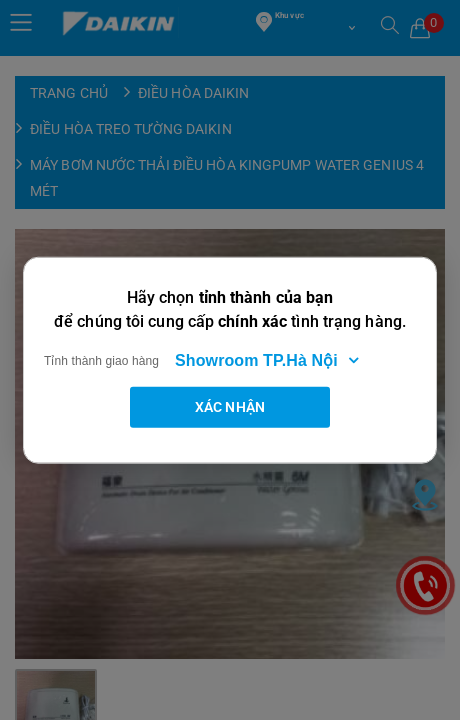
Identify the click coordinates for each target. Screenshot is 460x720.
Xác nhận (230, 406)
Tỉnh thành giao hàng (101, 360)
